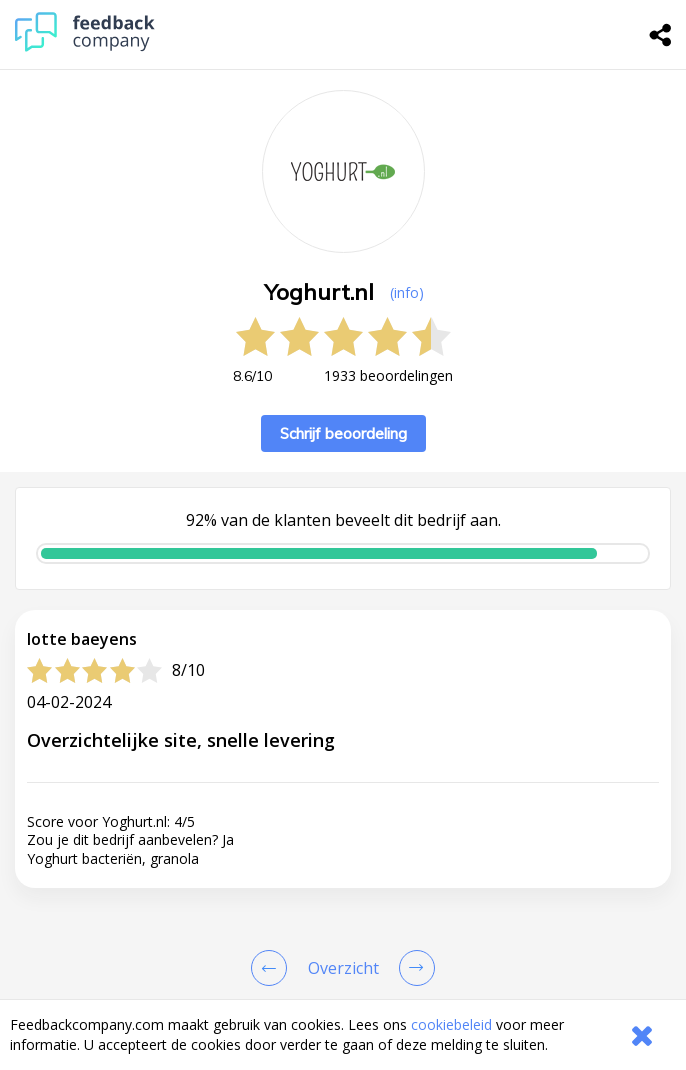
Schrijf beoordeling (343, 433)
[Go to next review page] (413, 968)
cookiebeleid (451, 1024)
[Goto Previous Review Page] (273, 968)
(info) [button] (407, 292)
